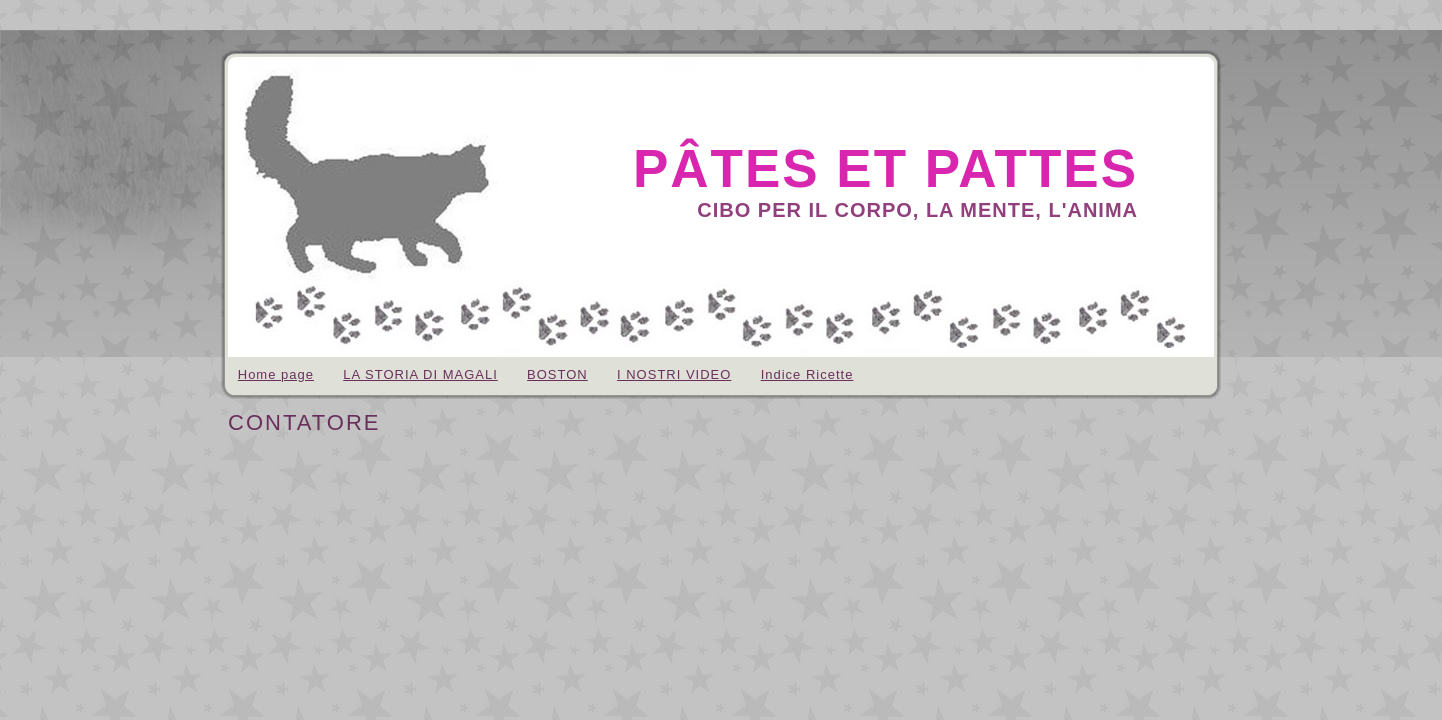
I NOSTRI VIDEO (674, 374)
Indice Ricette (807, 374)
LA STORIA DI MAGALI (420, 374)
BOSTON (557, 374)
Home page (276, 374)
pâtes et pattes (885, 168)
